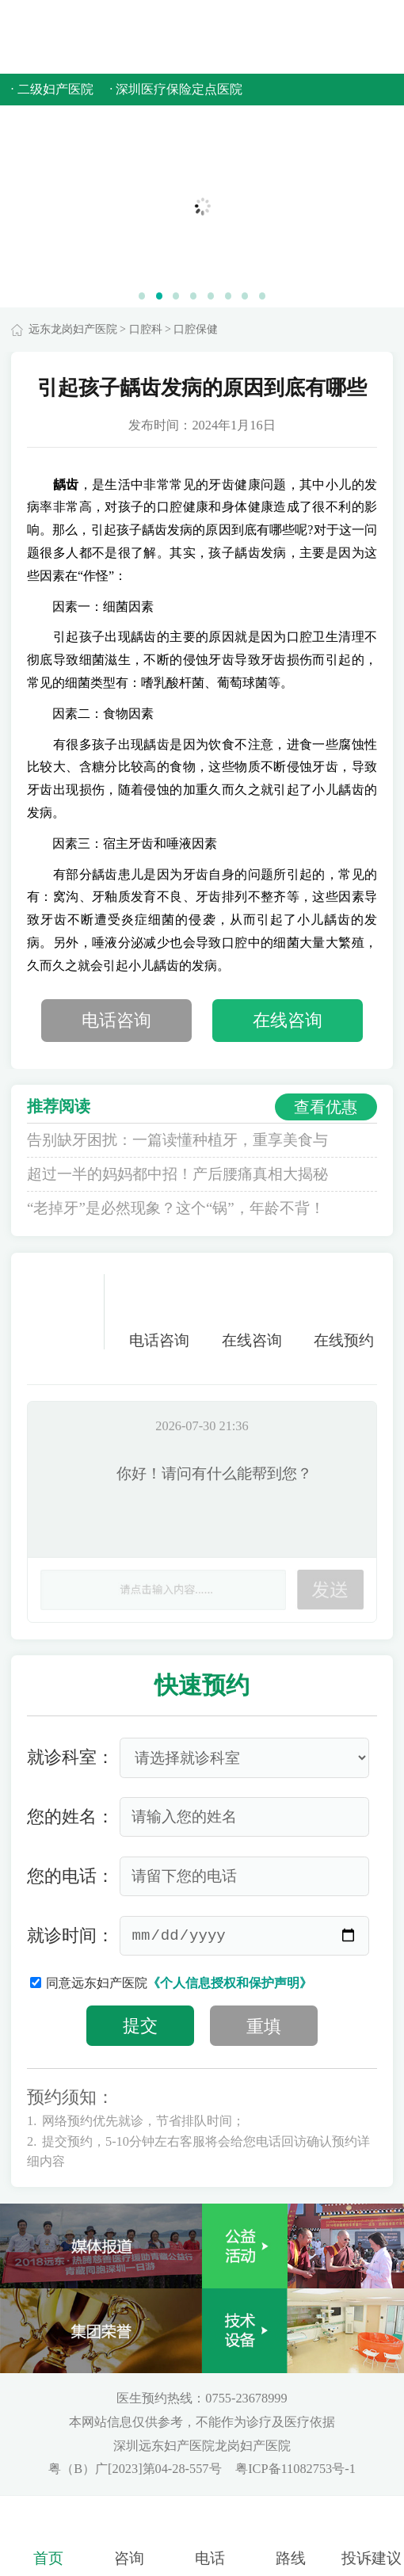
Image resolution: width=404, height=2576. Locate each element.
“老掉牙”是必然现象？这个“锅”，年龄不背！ (176, 1208)
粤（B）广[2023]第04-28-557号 (136, 2468)
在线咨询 (287, 1020)
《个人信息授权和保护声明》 (229, 1982)
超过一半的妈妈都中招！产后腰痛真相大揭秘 (177, 1174)
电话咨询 (116, 1020)
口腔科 (145, 329)
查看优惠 (325, 1107)
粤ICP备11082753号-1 (295, 2468)
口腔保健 (195, 329)
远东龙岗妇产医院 (73, 329)
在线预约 (344, 1311)
